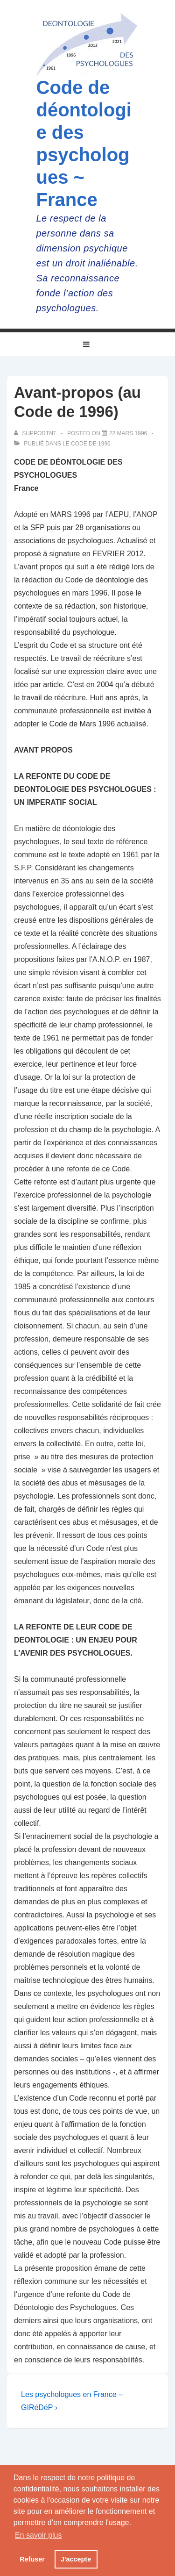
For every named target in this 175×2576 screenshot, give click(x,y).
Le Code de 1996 (87, 443)
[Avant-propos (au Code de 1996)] (128, 433)
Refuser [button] (32, 2559)
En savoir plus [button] (38, 2535)
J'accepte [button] (76, 2559)
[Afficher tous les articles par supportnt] (36, 433)
